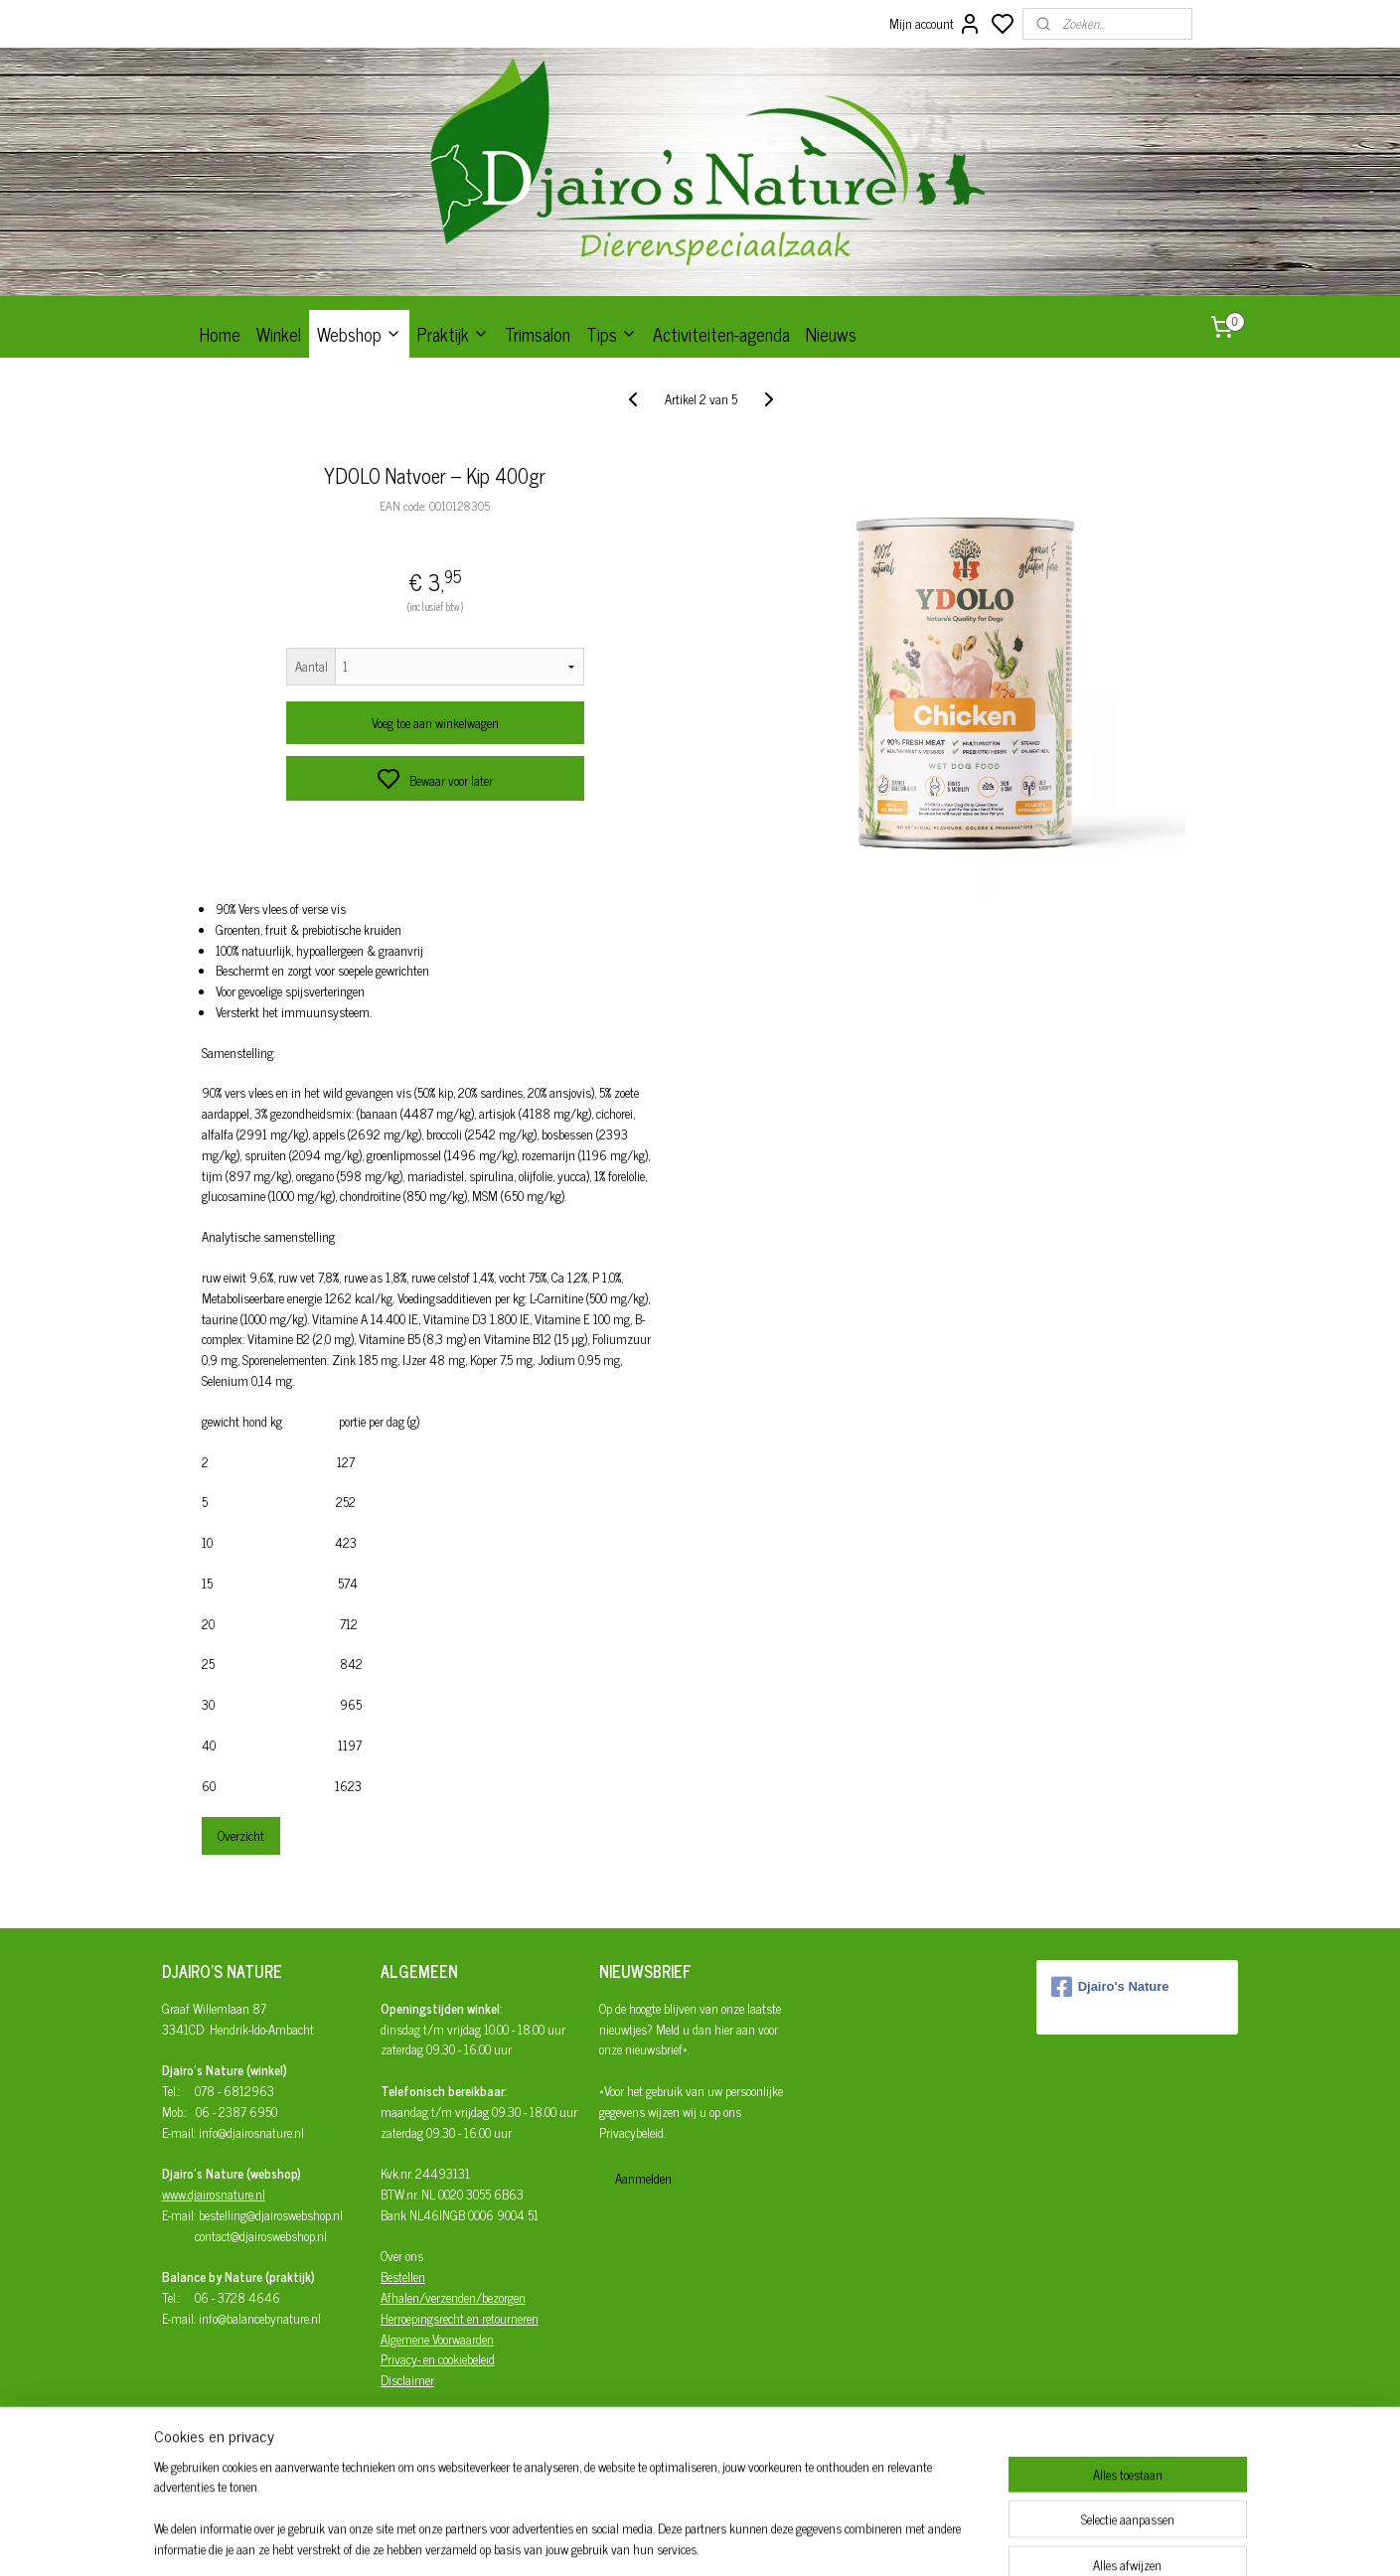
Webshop (359, 334)
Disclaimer (407, 2379)
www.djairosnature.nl (213, 2194)
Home (220, 334)
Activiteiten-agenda (721, 334)
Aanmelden (643, 2178)
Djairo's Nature (1110, 1987)
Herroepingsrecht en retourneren (460, 2318)
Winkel (278, 334)
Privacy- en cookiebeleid (438, 2359)
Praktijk (453, 334)
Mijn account (935, 24)
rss (789, 2539)
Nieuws (831, 334)
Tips (611, 334)
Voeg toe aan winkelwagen (434, 722)
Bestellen (403, 2276)
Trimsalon (537, 334)
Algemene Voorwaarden (437, 2339)
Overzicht (240, 1835)
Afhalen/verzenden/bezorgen (453, 2297)
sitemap (759, 2539)
